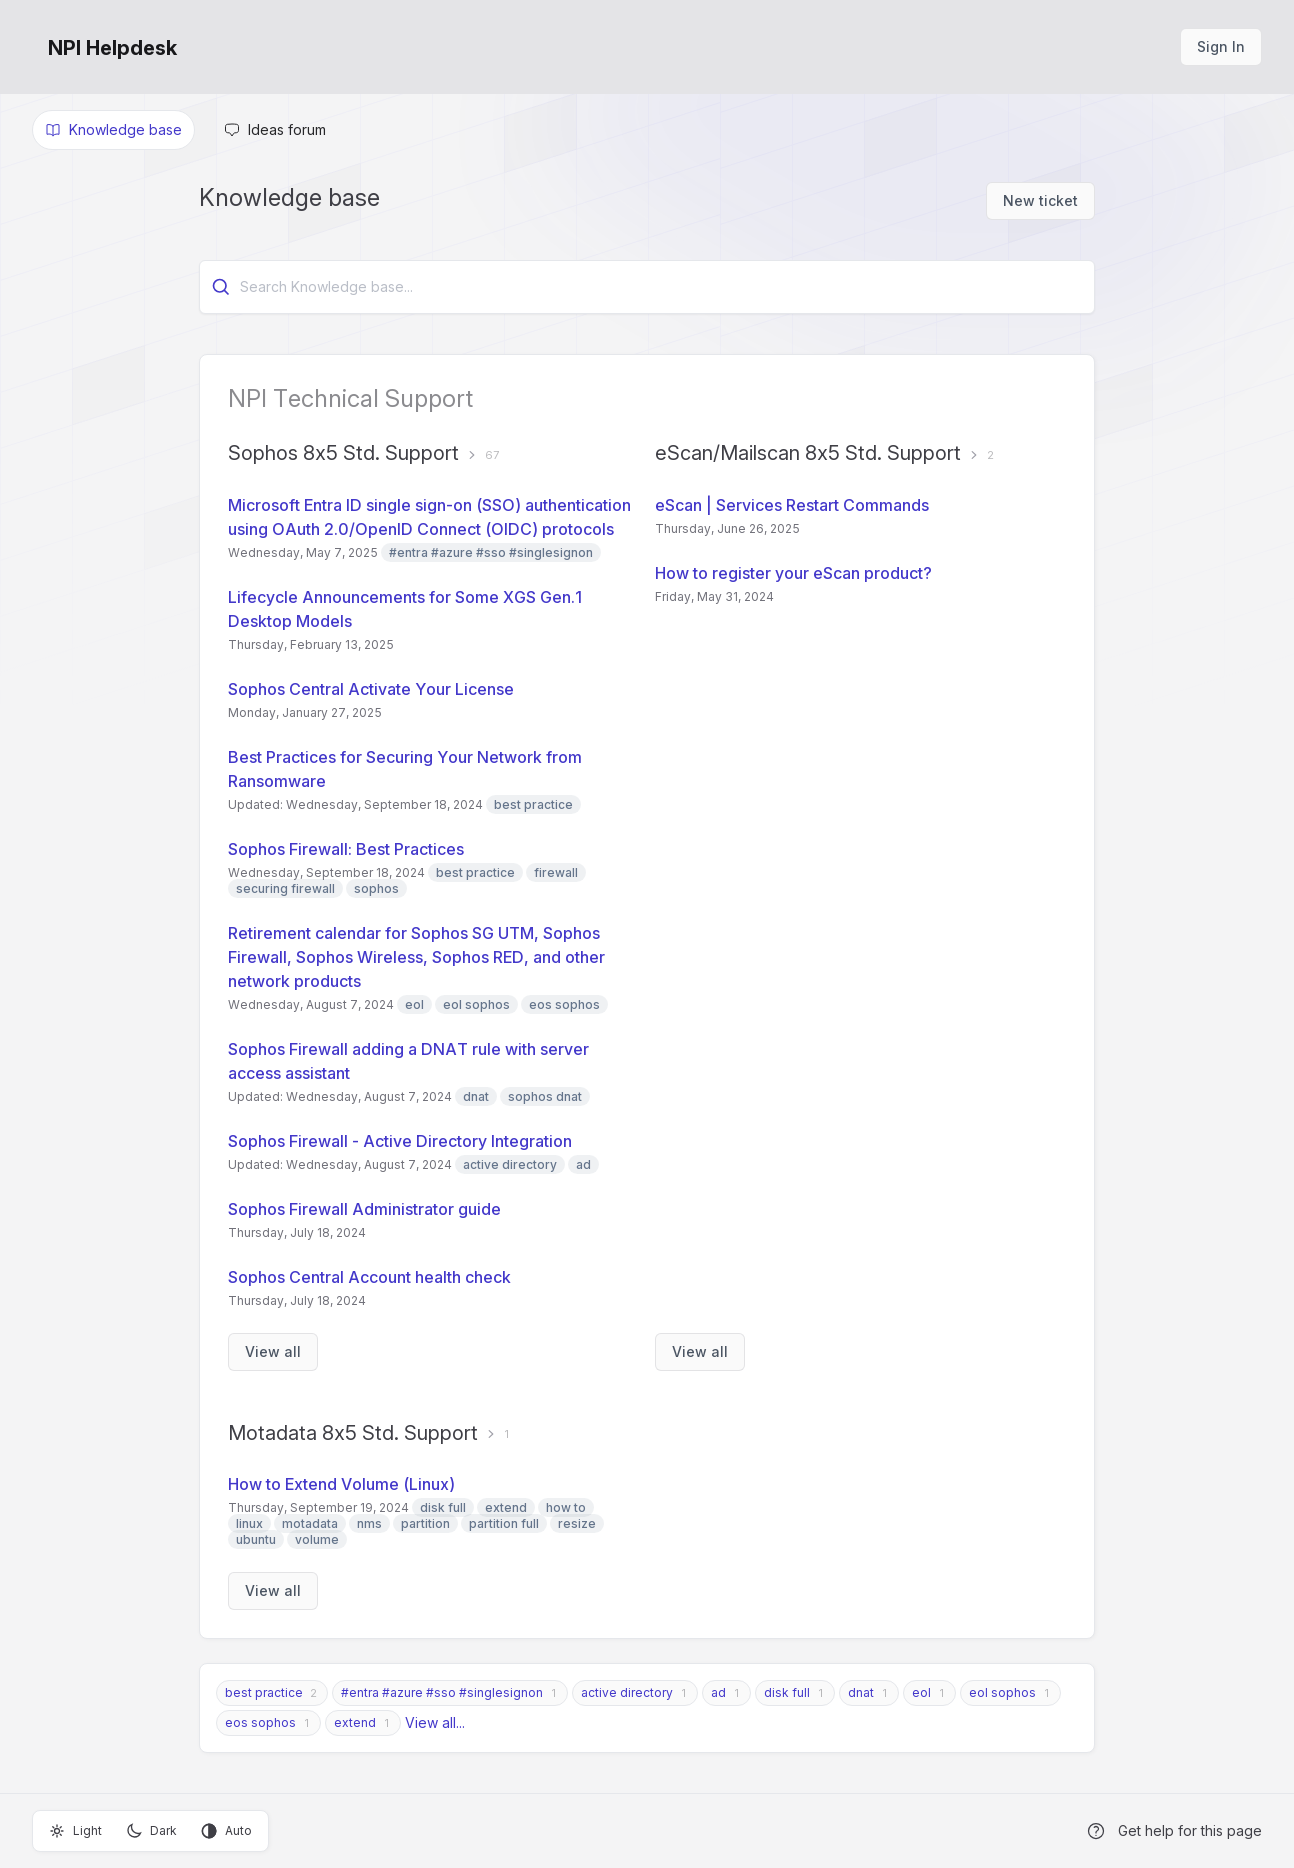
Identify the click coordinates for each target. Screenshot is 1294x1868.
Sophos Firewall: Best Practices (346, 849)
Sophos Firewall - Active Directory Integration (400, 1141)
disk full (787, 1692)
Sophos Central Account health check (369, 1277)
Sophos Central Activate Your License (371, 689)
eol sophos (1002, 1692)
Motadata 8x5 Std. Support (353, 1433)
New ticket (1040, 200)
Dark (151, 1831)
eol (921, 1692)
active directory (627, 1692)
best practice (264, 1692)
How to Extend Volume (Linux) (341, 1484)
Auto (226, 1831)
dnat (861, 1692)
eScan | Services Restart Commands (792, 505)
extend (355, 1722)
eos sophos (260, 1722)
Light (75, 1831)
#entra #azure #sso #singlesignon (442, 1692)
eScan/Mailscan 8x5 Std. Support (808, 453)
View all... (435, 1722)
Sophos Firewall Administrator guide (364, 1209)
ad (718, 1692)
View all (273, 1351)
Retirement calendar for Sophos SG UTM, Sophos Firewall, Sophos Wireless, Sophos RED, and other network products (416, 957)
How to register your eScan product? (793, 573)
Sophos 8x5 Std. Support (343, 453)
